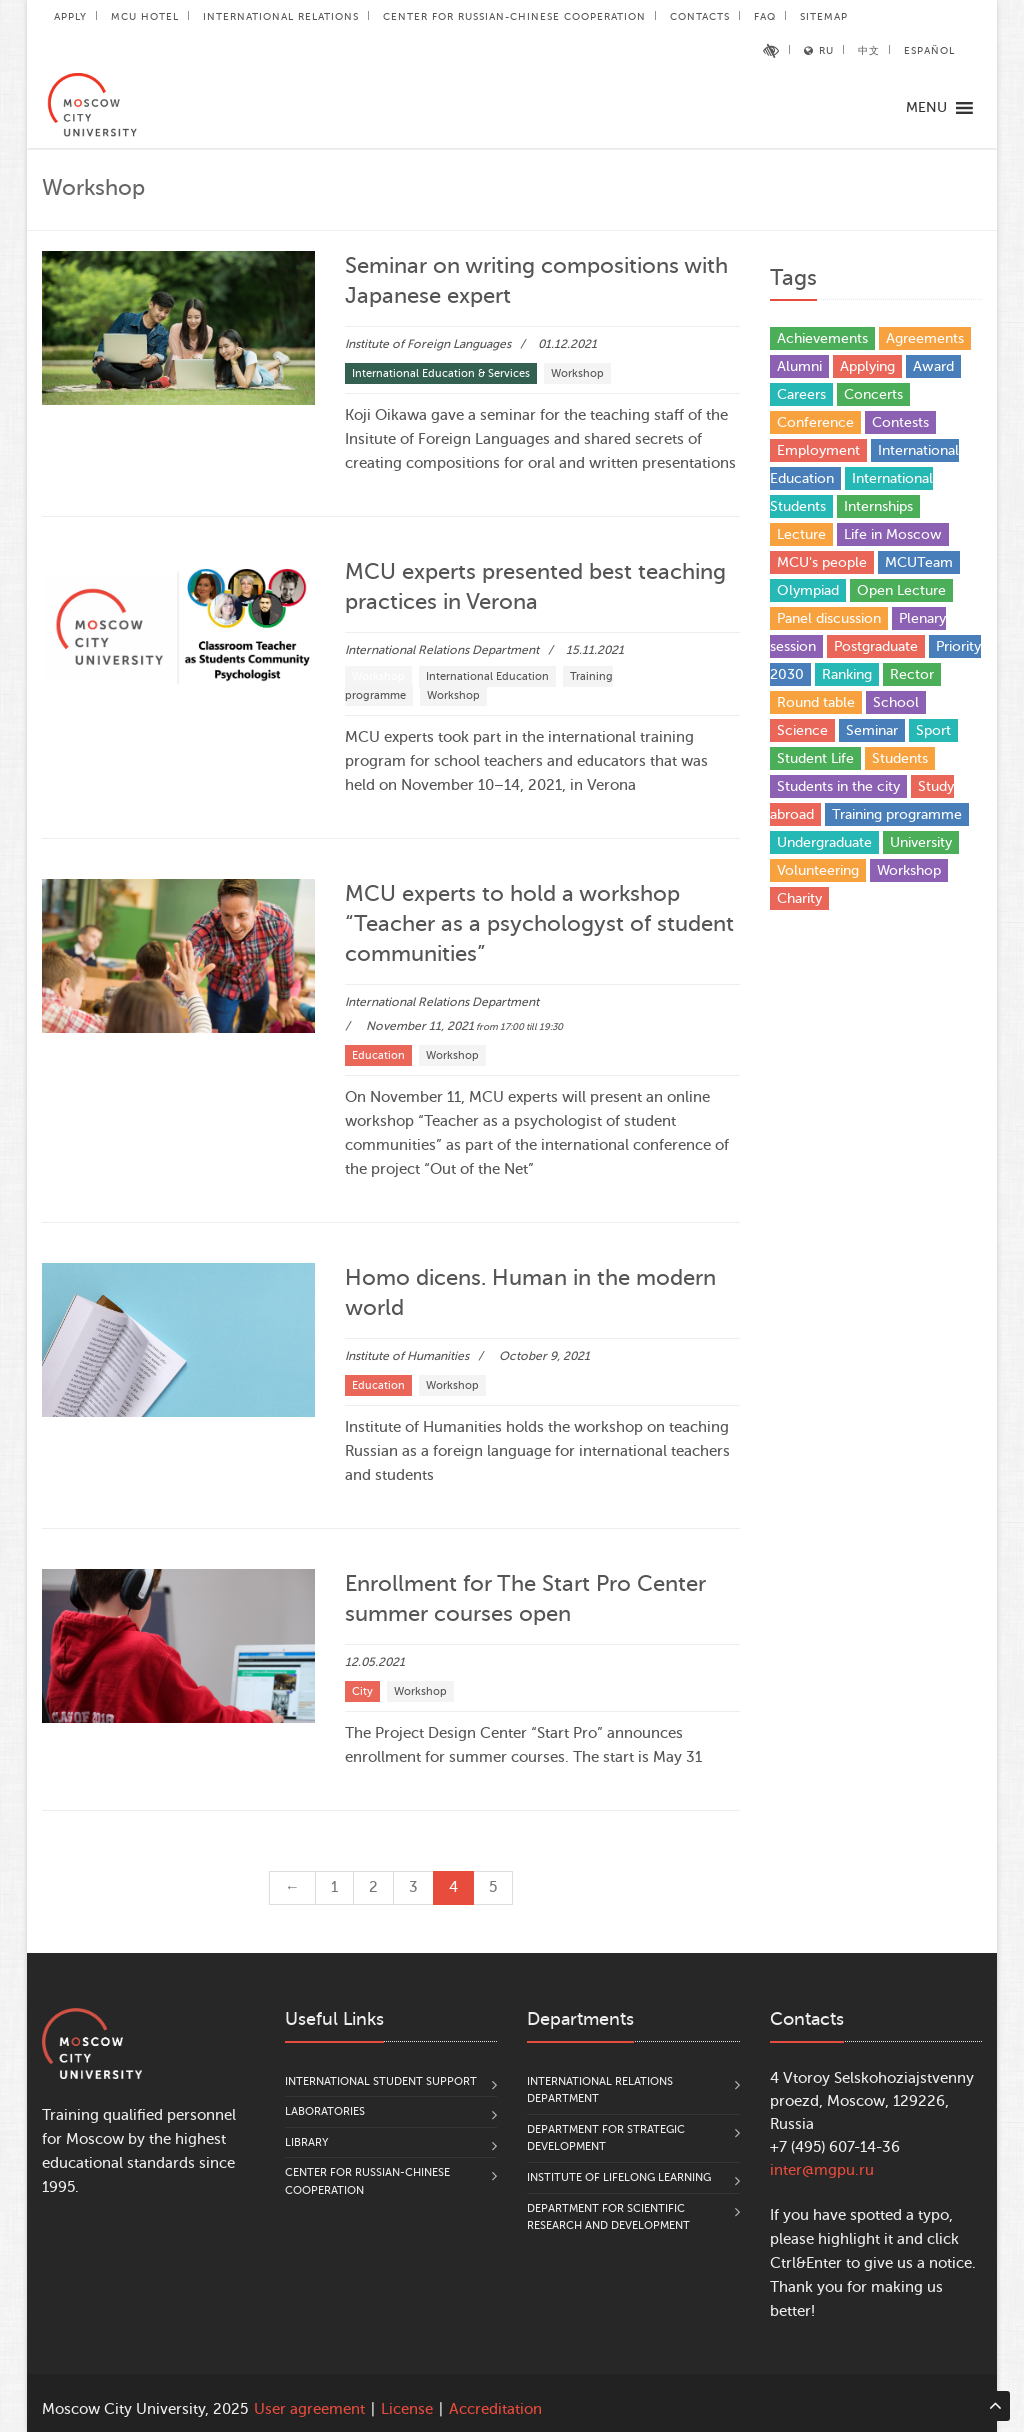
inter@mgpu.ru (822, 2170)
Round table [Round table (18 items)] (816, 702)
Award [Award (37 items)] (933, 366)
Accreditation (495, 2409)
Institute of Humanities (407, 1356)
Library (307, 2142)
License (407, 2409)
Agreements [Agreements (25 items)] (925, 338)
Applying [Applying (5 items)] (867, 366)
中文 (869, 50)
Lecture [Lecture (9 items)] (801, 534)
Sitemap (824, 16)
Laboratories (325, 2111)
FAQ (765, 16)
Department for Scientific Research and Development (608, 2217)
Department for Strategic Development (606, 2138)
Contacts (700, 16)
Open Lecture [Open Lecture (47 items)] (901, 590)
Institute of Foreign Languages (428, 344)
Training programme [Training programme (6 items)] (897, 814)
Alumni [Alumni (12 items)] (799, 366)
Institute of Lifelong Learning (619, 2177)
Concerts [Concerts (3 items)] (873, 394)
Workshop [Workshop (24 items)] (909, 870)
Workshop (577, 373)
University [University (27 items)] (921, 842)
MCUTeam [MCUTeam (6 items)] (919, 562)
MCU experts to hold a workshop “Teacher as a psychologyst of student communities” (539, 923)
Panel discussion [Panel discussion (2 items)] (829, 618)
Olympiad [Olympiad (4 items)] (808, 590)
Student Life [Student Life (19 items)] (815, 758)
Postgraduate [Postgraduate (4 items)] (876, 646)
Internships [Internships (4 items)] (878, 506)
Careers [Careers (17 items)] (801, 394)
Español (929, 50)
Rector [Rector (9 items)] (912, 674)
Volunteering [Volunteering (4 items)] (818, 870)
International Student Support (381, 2081)
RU (819, 50)
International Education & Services (441, 373)
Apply (70, 16)
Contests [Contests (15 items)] (900, 422)
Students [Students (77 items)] (900, 758)
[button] (926, 108)
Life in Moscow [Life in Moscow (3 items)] (893, 534)
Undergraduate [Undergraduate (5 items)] (824, 842)
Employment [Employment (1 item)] (818, 450)
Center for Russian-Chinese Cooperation (514, 16)
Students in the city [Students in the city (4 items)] (838, 786)
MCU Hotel (145, 16)
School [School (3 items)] (896, 702)
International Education (487, 676)
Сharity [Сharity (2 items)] (799, 898)
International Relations (281, 16)
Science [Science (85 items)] (802, 730)
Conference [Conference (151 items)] (815, 422)
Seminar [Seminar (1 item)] (872, 730)
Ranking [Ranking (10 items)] (847, 674)
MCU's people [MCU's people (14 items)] (822, 562)
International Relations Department (442, 650)
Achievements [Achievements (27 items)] (822, 338)
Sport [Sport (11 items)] (933, 730)
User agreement (309, 2409)
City (362, 1691)
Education (378, 1055)
